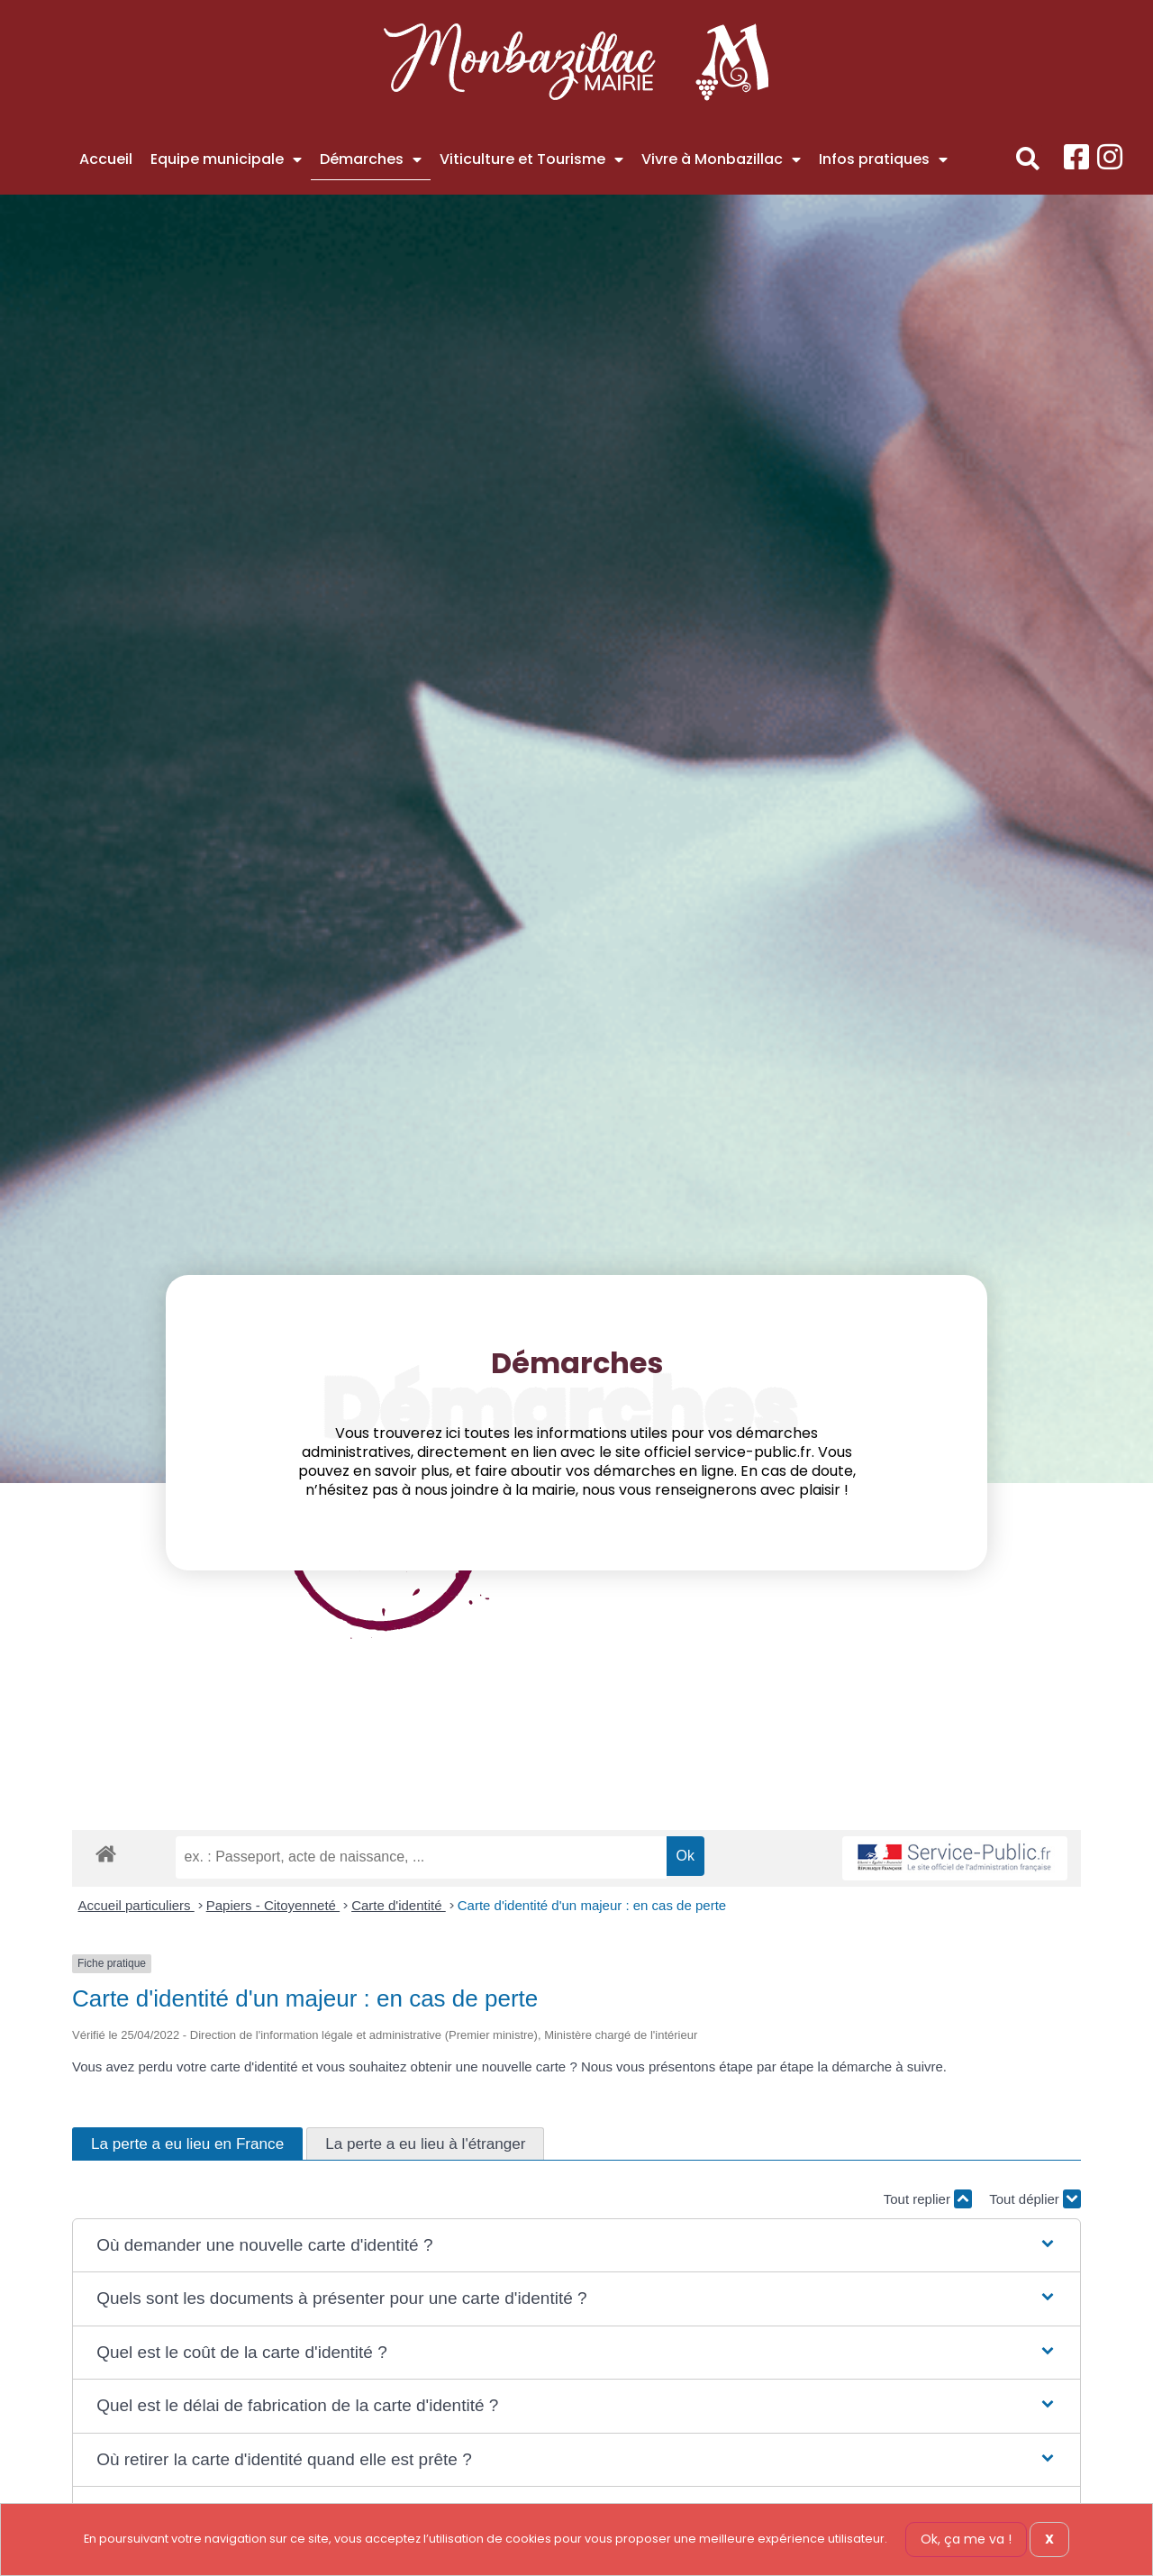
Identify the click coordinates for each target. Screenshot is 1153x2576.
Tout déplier (1035, 2198)
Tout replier (928, 2198)
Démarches (371, 159)
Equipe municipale (226, 159)
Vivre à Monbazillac (721, 159)
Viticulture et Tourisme (531, 159)
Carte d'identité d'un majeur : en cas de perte (592, 1905)
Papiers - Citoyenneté (273, 1905)
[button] (1027, 159)
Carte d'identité (398, 1905)
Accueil (105, 159)
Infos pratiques (883, 159)
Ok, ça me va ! (966, 2539)
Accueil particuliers (136, 1905)
